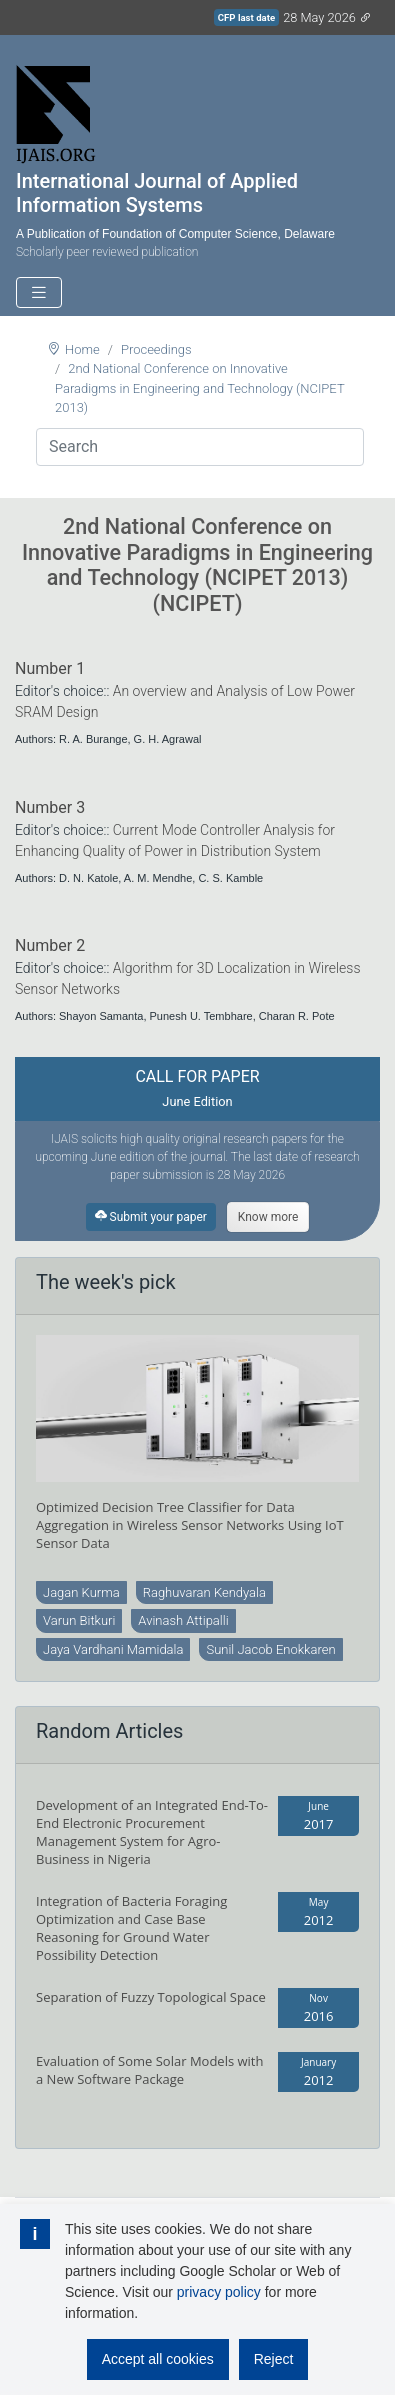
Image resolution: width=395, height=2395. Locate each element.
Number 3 (50, 807)
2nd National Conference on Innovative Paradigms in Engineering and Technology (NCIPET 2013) (199, 388)
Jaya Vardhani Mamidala (113, 1649)
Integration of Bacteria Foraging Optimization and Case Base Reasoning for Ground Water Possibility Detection (131, 1928)
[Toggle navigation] (39, 292)
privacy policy (219, 2292)
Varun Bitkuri (79, 1620)
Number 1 (50, 668)
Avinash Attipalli (183, 1620)
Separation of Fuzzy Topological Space (151, 1997)
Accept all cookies (158, 2359)
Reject (274, 2359)
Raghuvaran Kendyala (204, 1592)
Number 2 (50, 945)
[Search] (200, 447)
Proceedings (156, 349)
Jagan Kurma (81, 1592)
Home (82, 349)
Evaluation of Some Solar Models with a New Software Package (149, 2070)
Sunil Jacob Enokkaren (270, 1649)
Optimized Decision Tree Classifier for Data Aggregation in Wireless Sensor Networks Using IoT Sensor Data (190, 1525)
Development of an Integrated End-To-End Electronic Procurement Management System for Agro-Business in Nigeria (152, 1832)
